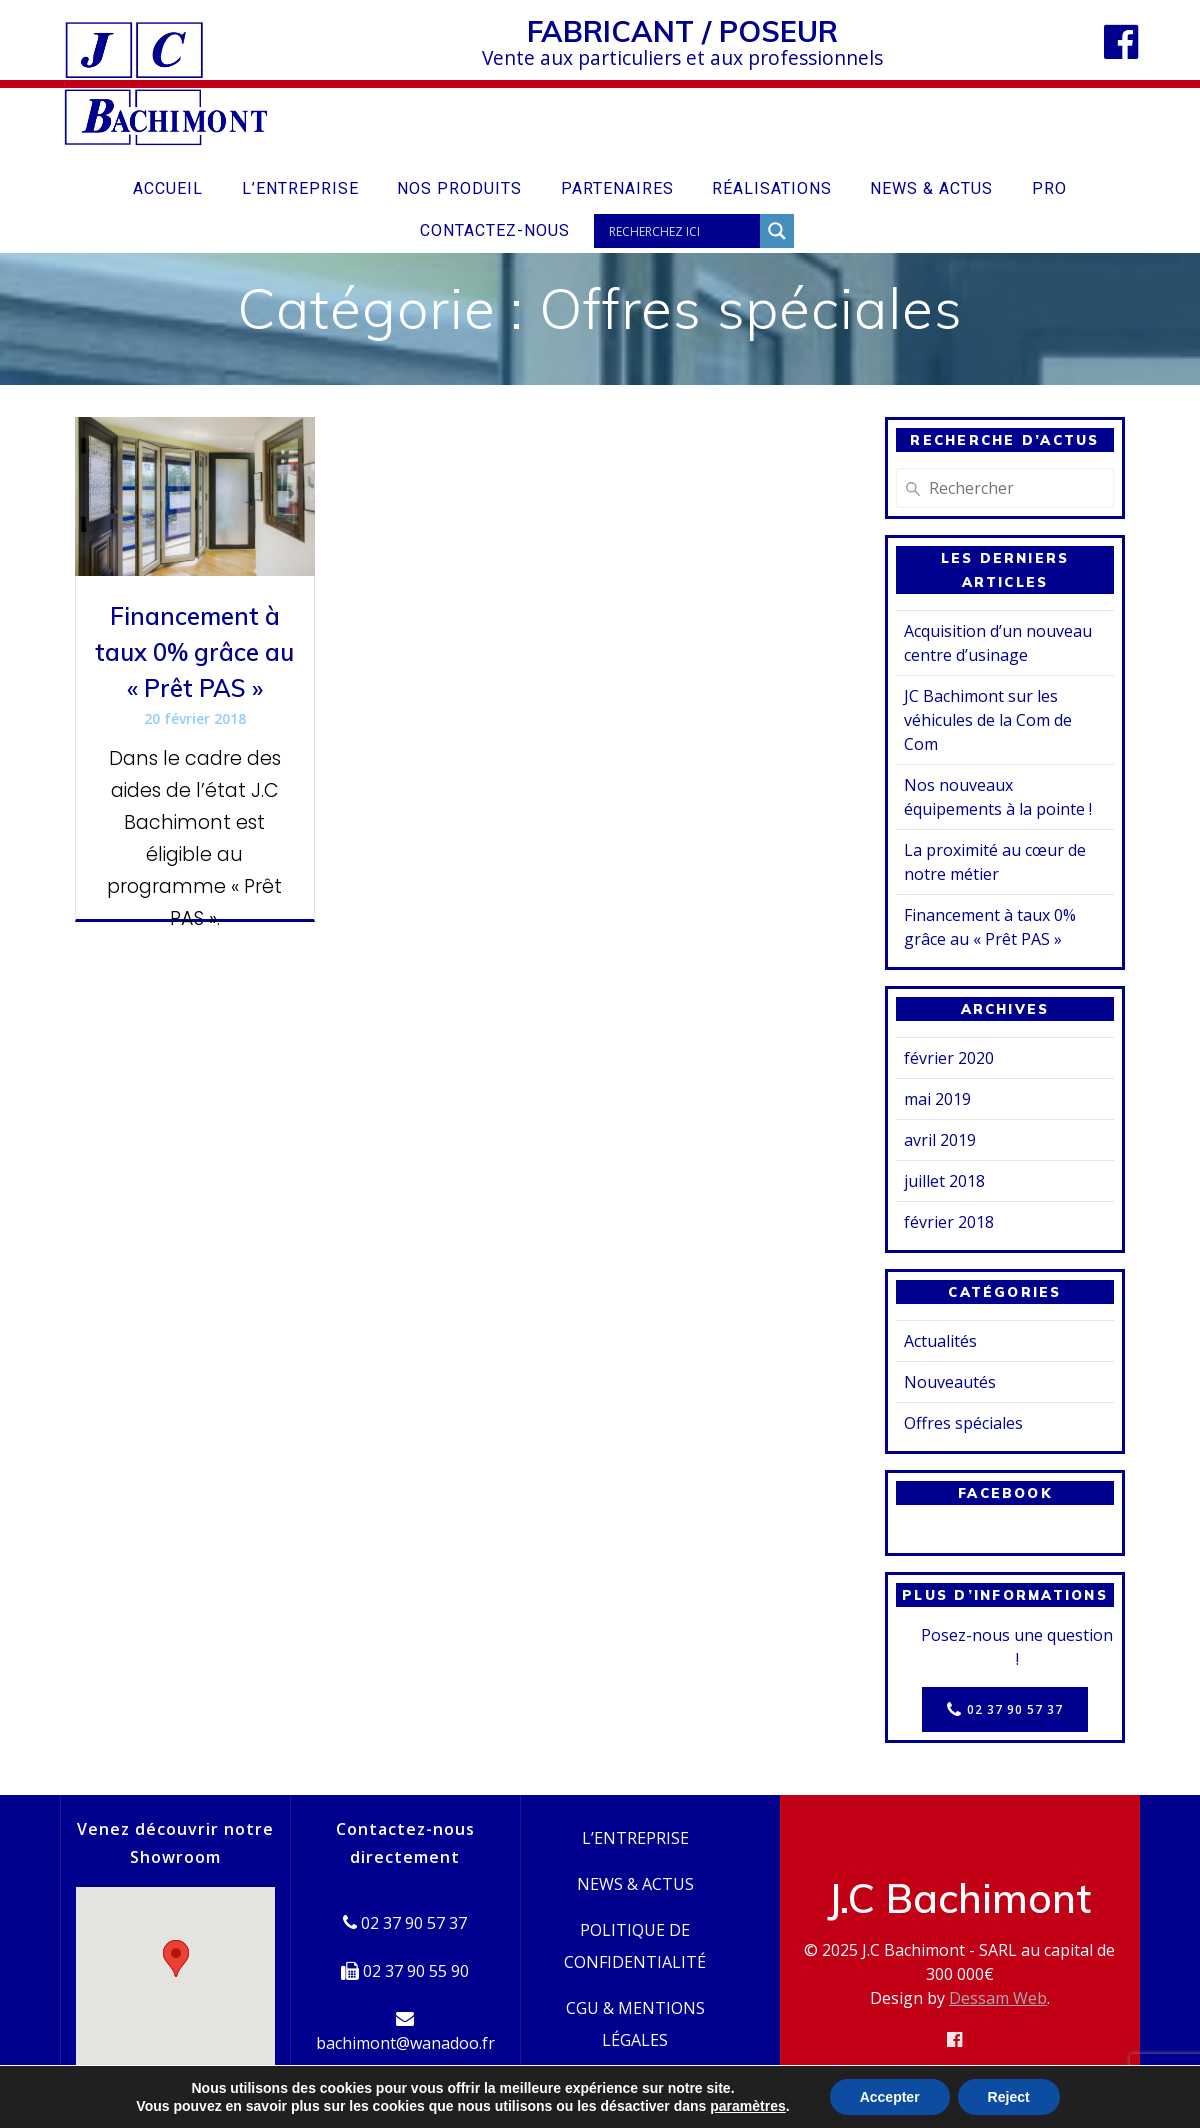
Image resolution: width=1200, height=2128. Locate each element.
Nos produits (459, 188)
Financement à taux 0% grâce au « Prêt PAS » (194, 652)
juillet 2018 (944, 1181)
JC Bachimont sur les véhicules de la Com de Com (988, 720)
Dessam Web (998, 1998)
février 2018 (949, 1222)
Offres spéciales (963, 1423)
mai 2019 (937, 1099)
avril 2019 (940, 1140)
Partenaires (617, 188)
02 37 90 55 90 (405, 1971)
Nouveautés (950, 1382)
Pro (1049, 188)
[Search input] (682, 231)
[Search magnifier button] (777, 231)
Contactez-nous (495, 230)
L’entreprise (300, 188)
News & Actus (931, 188)
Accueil (168, 188)
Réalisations (772, 188)
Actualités (940, 1341)
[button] (176, 1958)
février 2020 (949, 1058)
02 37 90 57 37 (1005, 1710)
